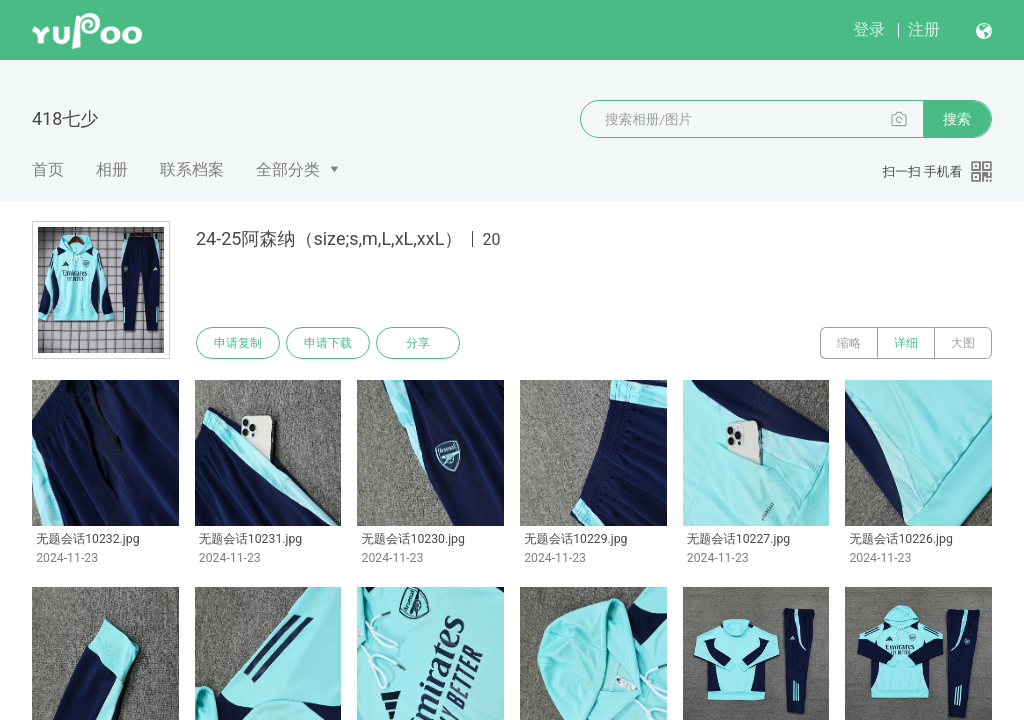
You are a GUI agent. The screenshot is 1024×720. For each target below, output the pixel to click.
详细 (906, 343)
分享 (418, 343)
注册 (924, 29)
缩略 (849, 343)
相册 (112, 169)
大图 (963, 343)
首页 (48, 169)
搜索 (957, 119)
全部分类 (288, 169)
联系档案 (192, 169)
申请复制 (238, 343)
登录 (869, 29)
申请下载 (328, 343)
